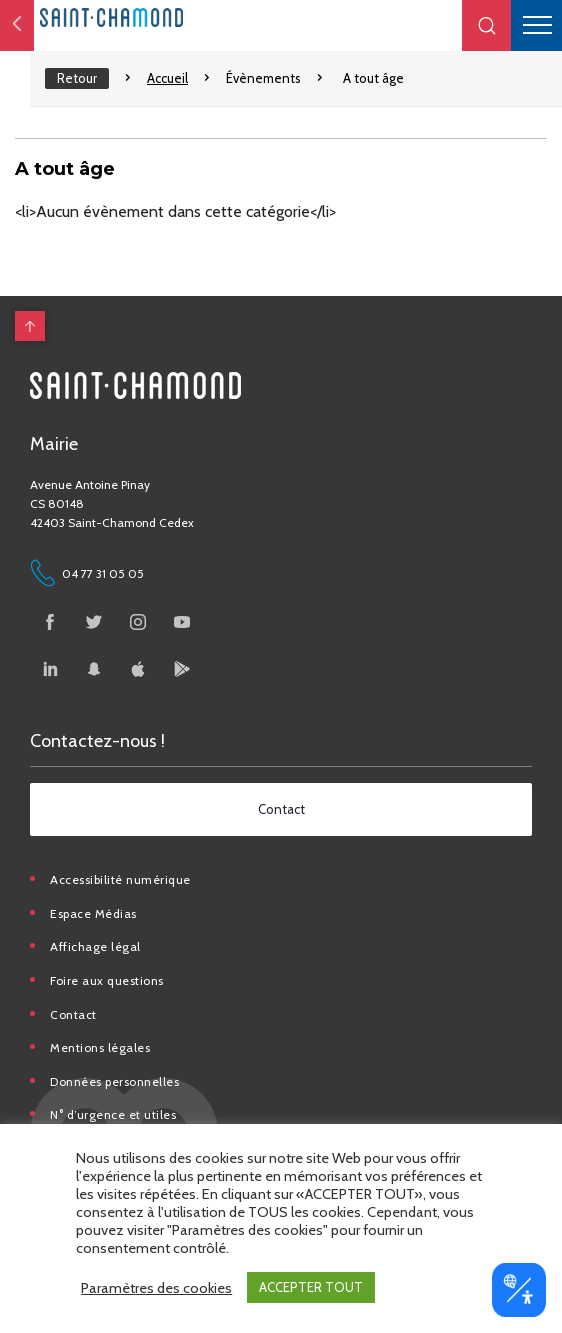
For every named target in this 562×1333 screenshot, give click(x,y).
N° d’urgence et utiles (113, 1114)
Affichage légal (95, 946)
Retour (77, 78)
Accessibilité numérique (120, 879)
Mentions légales (100, 1047)
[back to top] (30, 326)
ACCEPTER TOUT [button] (311, 1287)
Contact (73, 1014)
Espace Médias (93, 913)
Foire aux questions (107, 980)
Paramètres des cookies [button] (156, 1288)
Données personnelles (114, 1081)
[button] (487, 25)
